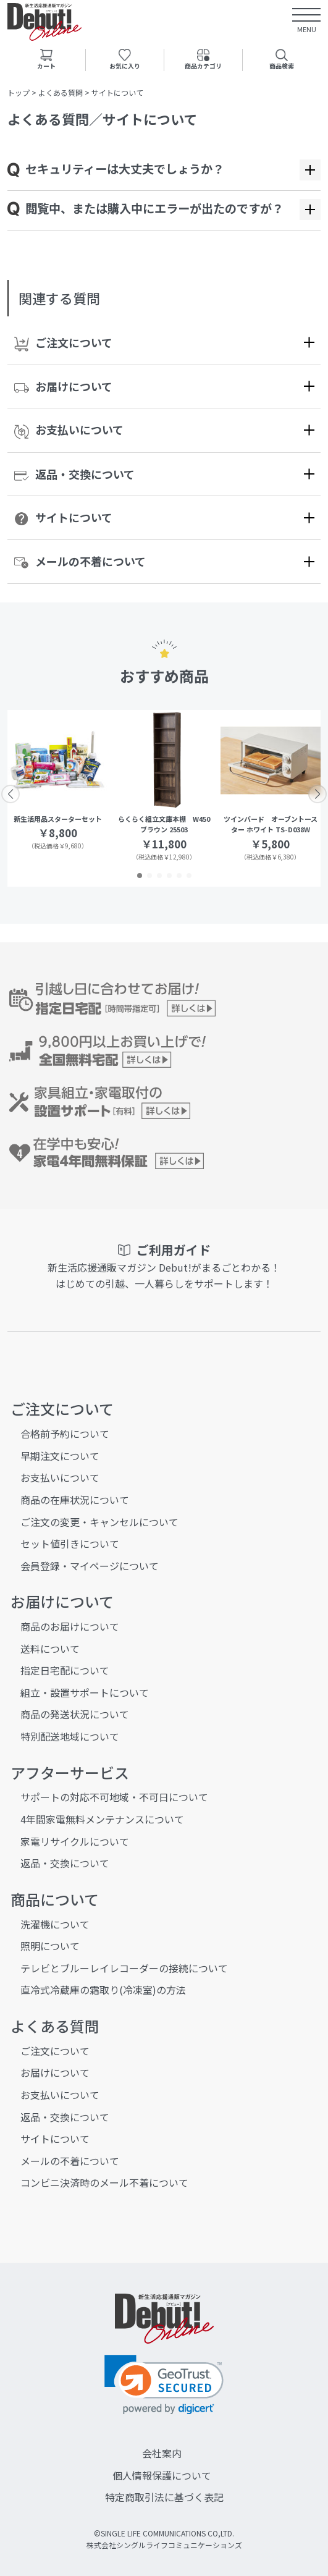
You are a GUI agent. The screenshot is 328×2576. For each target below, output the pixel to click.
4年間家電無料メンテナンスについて (102, 1819)
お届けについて (63, 386)
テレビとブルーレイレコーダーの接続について (124, 1968)
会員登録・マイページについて (89, 1565)
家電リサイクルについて (74, 1841)
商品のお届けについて (69, 1626)
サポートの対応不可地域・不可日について (114, 1796)
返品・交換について (74, 474)
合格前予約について (64, 1433)
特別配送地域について (69, 1736)
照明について (50, 1945)
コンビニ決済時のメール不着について (104, 2182)
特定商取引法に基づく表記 (164, 2496)
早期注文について (59, 1455)
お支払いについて (69, 430)
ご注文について (63, 343)
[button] (139, 875)
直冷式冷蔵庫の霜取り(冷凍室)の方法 (103, 1989)
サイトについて (63, 517)
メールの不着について (80, 561)
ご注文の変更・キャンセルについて (99, 1521)
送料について (50, 1648)
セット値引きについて (69, 1543)
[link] (164, 2385)
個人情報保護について (161, 2475)
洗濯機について (55, 1924)
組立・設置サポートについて (84, 1692)
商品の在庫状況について (74, 1499)
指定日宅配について (64, 1670)
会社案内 (162, 2453)
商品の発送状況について (74, 1714)
